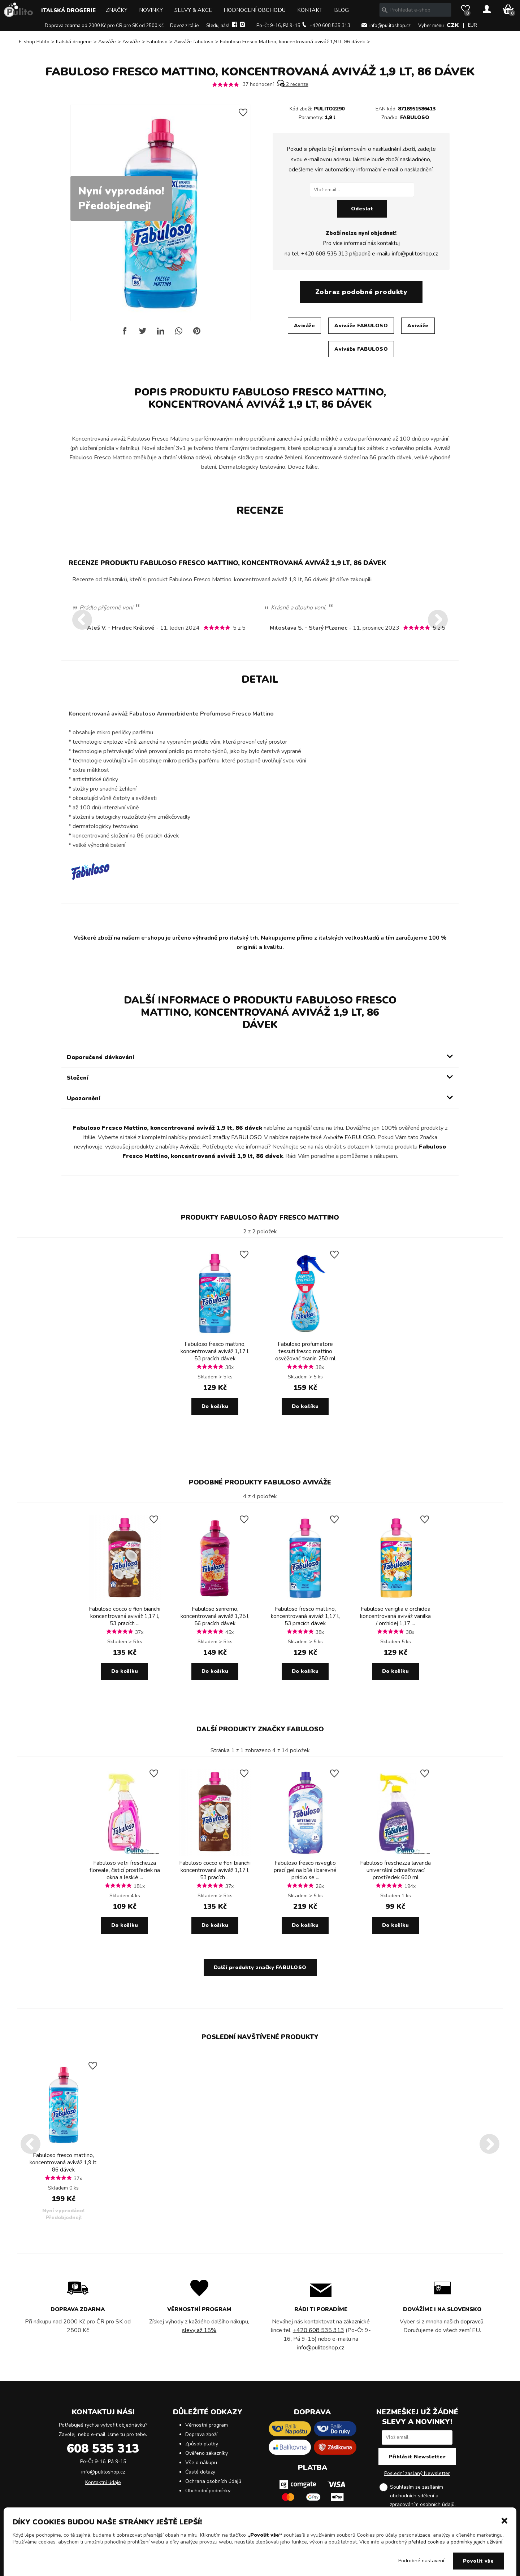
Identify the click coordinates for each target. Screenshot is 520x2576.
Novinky (151, 10)
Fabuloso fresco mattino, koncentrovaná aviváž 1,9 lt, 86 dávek (64, 2162)
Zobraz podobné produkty (361, 292)
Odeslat (362, 208)
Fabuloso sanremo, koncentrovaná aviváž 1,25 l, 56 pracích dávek (215, 1616)
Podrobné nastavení (421, 2560)
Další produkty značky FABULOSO (260, 1729)
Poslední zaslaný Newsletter (417, 2473)
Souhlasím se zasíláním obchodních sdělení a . (423, 2496)
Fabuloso (157, 41)
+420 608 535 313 (329, 25)
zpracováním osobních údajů (422, 2504)
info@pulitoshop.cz (390, 25)
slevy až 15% (199, 2330)
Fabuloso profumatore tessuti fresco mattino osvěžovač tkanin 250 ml (305, 1351)
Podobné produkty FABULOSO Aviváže (260, 1482)
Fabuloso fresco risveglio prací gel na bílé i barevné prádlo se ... (305, 1870)
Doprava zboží (201, 2434)
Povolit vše (478, 2561)
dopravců (472, 2322)
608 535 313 (103, 2448)
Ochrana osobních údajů (213, 2481)
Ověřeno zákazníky (206, 2453)
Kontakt (309, 10)
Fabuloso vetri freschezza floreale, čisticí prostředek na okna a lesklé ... (125, 1870)
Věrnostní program (206, 2425)
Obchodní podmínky (207, 2490)
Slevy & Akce (193, 10)
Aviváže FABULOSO (361, 325)
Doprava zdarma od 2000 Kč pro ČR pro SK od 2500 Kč (104, 25)
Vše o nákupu (201, 2462)
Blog (341, 10)
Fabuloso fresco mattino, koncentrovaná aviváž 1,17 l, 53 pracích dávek (215, 1351)
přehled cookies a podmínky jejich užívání (455, 2541)
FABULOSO (414, 117)
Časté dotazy (200, 2471)
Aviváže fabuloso (193, 41)
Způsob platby (201, 2443)
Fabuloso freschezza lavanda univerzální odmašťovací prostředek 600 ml (395, 1870)
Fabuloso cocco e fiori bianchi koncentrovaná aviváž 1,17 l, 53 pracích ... (124, 1616)
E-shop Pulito (34, 41)
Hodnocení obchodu (255, 10)
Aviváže (107, 41)
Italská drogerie (68, 10)
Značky (116, 10)
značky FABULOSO (237, 1137)
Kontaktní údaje (103, 2482)
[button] (504, 2520)
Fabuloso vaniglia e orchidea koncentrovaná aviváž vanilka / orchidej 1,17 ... (395, 1616)
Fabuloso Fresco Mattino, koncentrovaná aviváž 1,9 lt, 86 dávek (292, 41)
